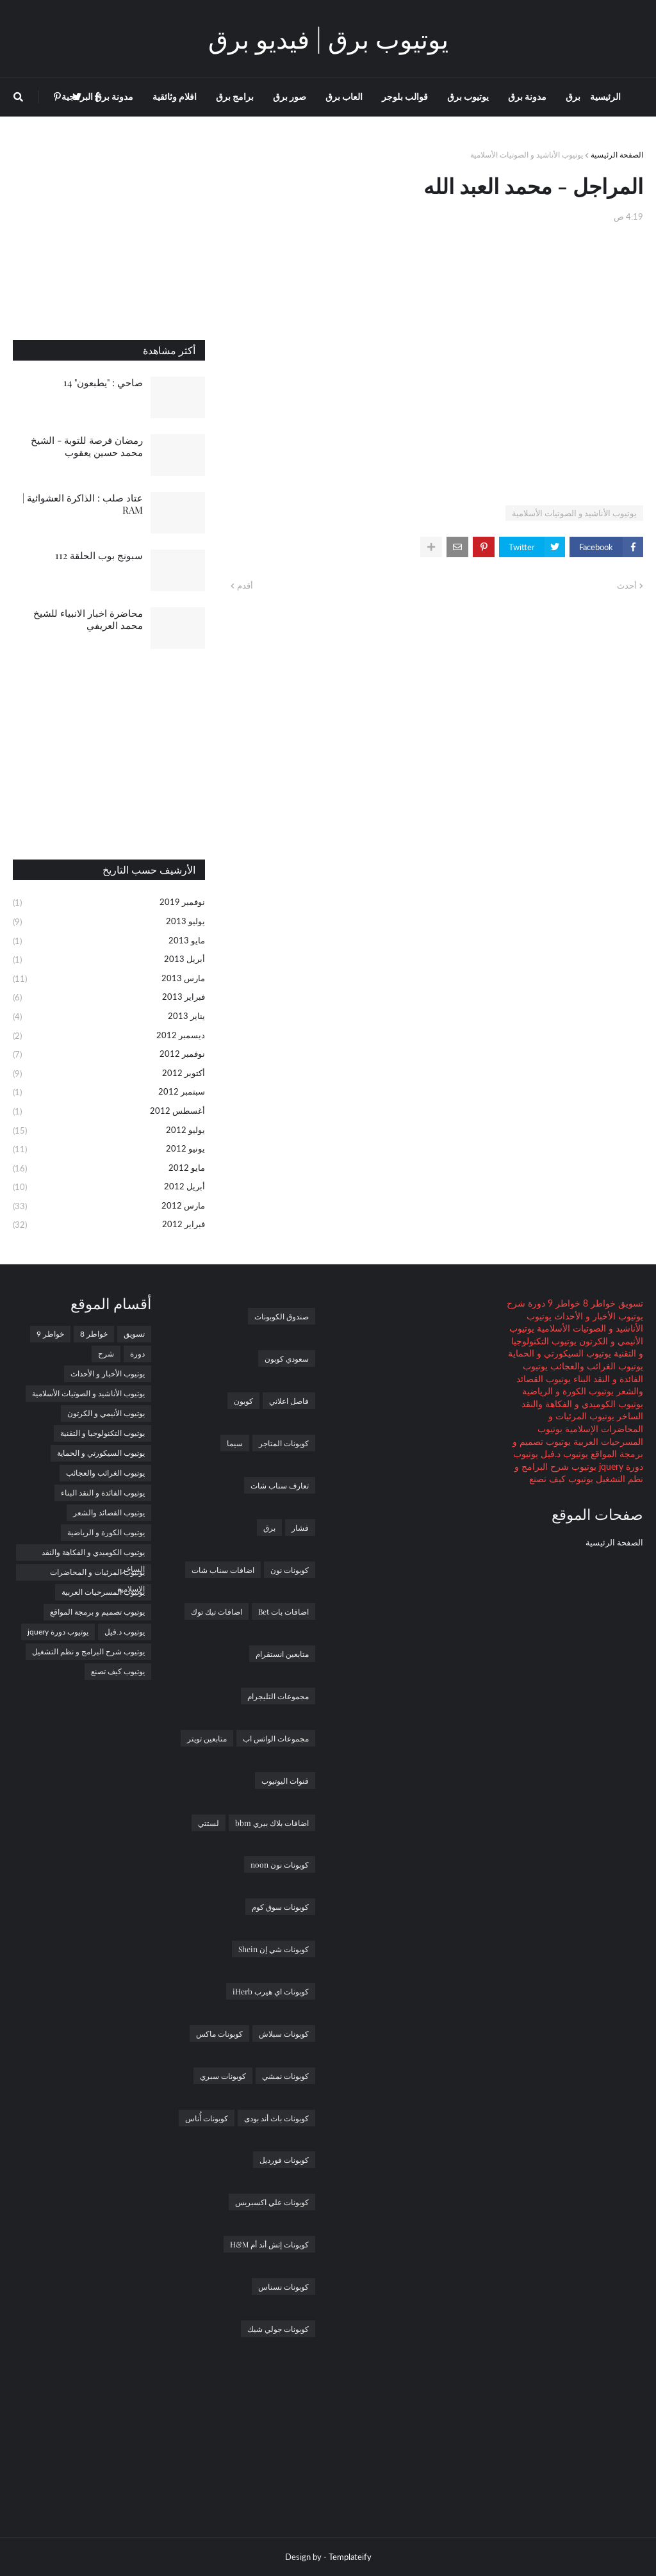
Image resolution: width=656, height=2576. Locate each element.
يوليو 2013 (109, 922)
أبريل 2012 (109, 1187)
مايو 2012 (109, 1168)
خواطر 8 (598, 1303)
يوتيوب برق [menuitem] (468, 96)
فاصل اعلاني (289, 1401)
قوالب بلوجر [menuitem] (405, 96)
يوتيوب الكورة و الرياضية (568, 1390)
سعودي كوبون (287, 1358)
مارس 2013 (109, 979)
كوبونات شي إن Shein (273, 1949)
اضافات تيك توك (216, 1611)
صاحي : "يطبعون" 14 (103, 382)
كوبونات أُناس (206, 2118)
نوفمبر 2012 (109, 1054)
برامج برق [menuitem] (235, 96)
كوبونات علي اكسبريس (272, 2202)
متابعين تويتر (207, 1738)
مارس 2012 (109, 1206)
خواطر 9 (562, 1303)
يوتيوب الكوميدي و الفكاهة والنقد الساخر (93, 1554)
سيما (235, 1443)
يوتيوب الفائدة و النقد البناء (103, 1492)
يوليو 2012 (109, 1131)
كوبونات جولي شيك (278, 2329)
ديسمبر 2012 (109, 1036)
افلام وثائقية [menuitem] (174, 96)
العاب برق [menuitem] (344, 96)
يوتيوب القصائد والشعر (109, 1512)
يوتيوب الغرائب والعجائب (595, 1365)
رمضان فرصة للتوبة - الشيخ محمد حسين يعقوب (87, 446)
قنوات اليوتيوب (285, 1780)
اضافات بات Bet (283, 1611)
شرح (516, 1303)
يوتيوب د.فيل (563, 1453)
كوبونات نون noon (279, 1864)
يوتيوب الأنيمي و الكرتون (106, 1413)
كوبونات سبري (223, 2076)
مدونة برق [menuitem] (527, 96)
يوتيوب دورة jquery (58, 1631)
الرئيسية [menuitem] (605, 96)
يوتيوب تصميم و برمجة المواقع (97, 1612)
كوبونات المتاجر (284, 1443)
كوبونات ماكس (219, 2033)
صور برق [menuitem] (289, 96)
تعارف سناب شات (279, 1485)
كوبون (243, 1401)
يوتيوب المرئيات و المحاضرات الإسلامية (97, 1574)
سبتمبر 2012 (109, 1092)
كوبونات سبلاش (284, 2033)
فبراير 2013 (109, 997)
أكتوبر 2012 (109, 1074)
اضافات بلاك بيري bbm (272, 1823)
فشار (300, 1527)
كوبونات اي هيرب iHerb (271, 1991)
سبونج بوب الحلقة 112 (99, 555)
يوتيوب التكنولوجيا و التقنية (102, 1433)
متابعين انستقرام (282, 1654)
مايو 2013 (109, 941)
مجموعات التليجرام (278, 1696)
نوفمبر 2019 (109, 903)
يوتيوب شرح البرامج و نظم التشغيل (88, 1651)
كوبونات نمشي (285, 2076)
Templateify (350, 2557)
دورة (535, 1303)
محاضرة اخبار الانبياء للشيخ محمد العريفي (88, 619)
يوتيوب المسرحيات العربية (103, 1592)
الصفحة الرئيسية (617, 154)
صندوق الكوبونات (281, 1316)
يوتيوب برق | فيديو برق (328, 38)
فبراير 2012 (109, 1225)
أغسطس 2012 (109, 1111)
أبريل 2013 (109, 960)
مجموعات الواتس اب (276, 1738)
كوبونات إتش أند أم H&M (269, 2244)
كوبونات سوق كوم (280, 1907)
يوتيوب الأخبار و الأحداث (597, 1315)
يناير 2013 (109, 1017)
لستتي (208, 1823)
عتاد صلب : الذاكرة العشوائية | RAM (82, 504)
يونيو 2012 (109, 1149)
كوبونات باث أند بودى (276, 2118)
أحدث (627, 585)
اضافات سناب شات (223, 1570)
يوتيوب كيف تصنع (561, 1478)
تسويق (629, 1303)
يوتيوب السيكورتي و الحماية (559, 1353)
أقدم (245, 585)
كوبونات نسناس (283, 2286)
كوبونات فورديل (284, 2160)
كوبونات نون (289, 1570)
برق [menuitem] (573, 96)
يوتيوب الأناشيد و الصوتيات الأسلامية (526, 154)
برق (269, 1527)
